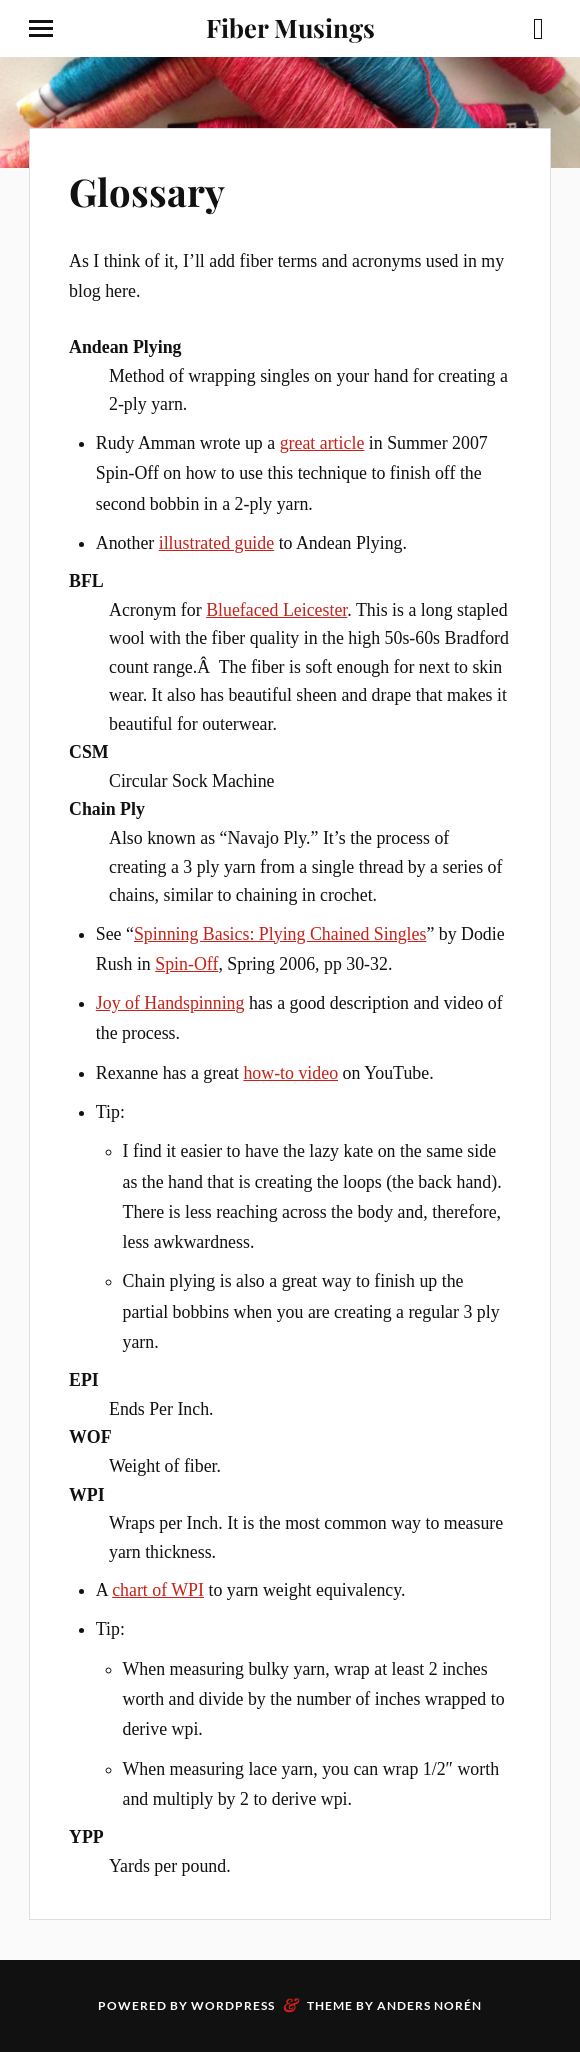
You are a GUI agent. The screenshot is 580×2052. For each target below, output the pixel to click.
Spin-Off (186, 964)
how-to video (290, 1073)
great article (322, 443)
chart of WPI (158, 1590)
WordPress (233, 2005)
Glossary (147, 191)
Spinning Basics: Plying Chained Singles (280, 934)
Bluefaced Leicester (276, 610)
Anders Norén (429, 2005)
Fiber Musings (290, 27)
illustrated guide (216, 543)
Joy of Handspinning (170, 1003)
